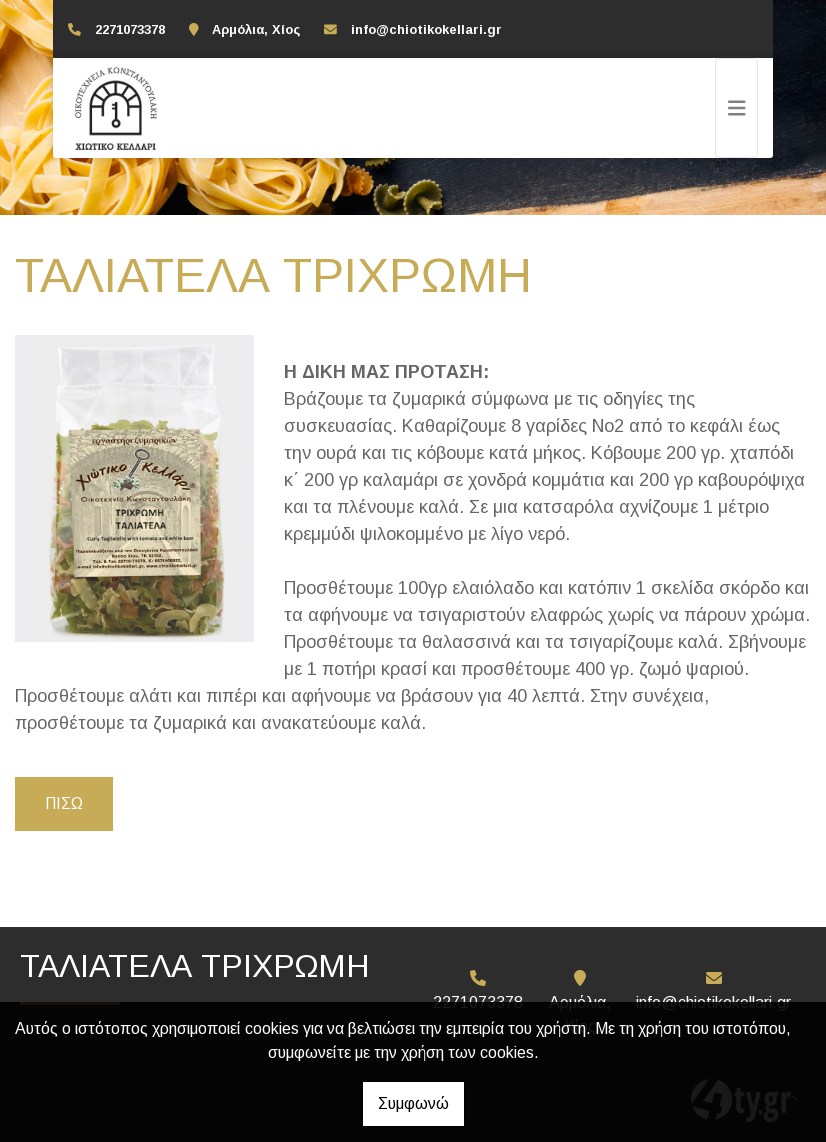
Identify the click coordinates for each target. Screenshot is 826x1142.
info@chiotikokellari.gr (426, 29)
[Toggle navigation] (737, 108)
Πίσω (64, 803)
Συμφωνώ (413, 1103)
